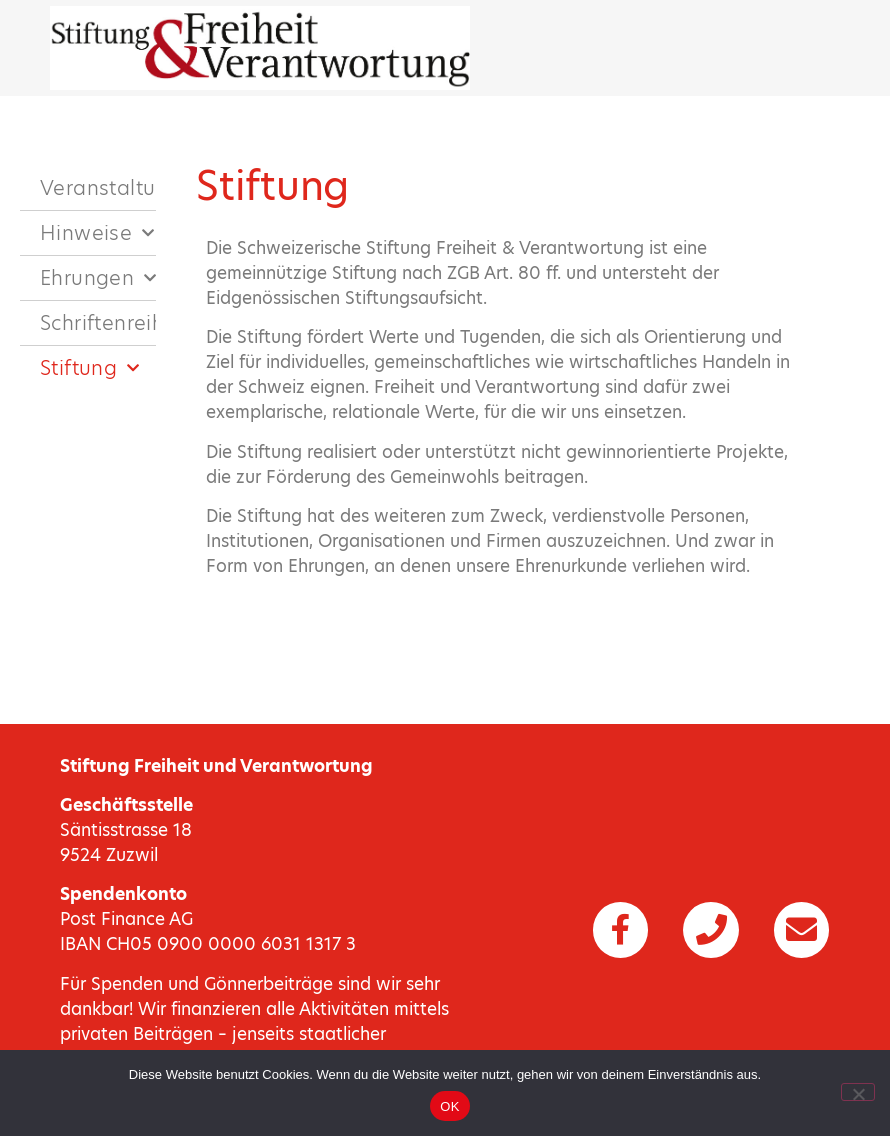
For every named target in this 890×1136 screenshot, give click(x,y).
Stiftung (90, 368)
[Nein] (858, 1092)
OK (449, 1106)
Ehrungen (98, 278)
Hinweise (97, 233)
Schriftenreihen (98, 323)
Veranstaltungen (98, 188)
